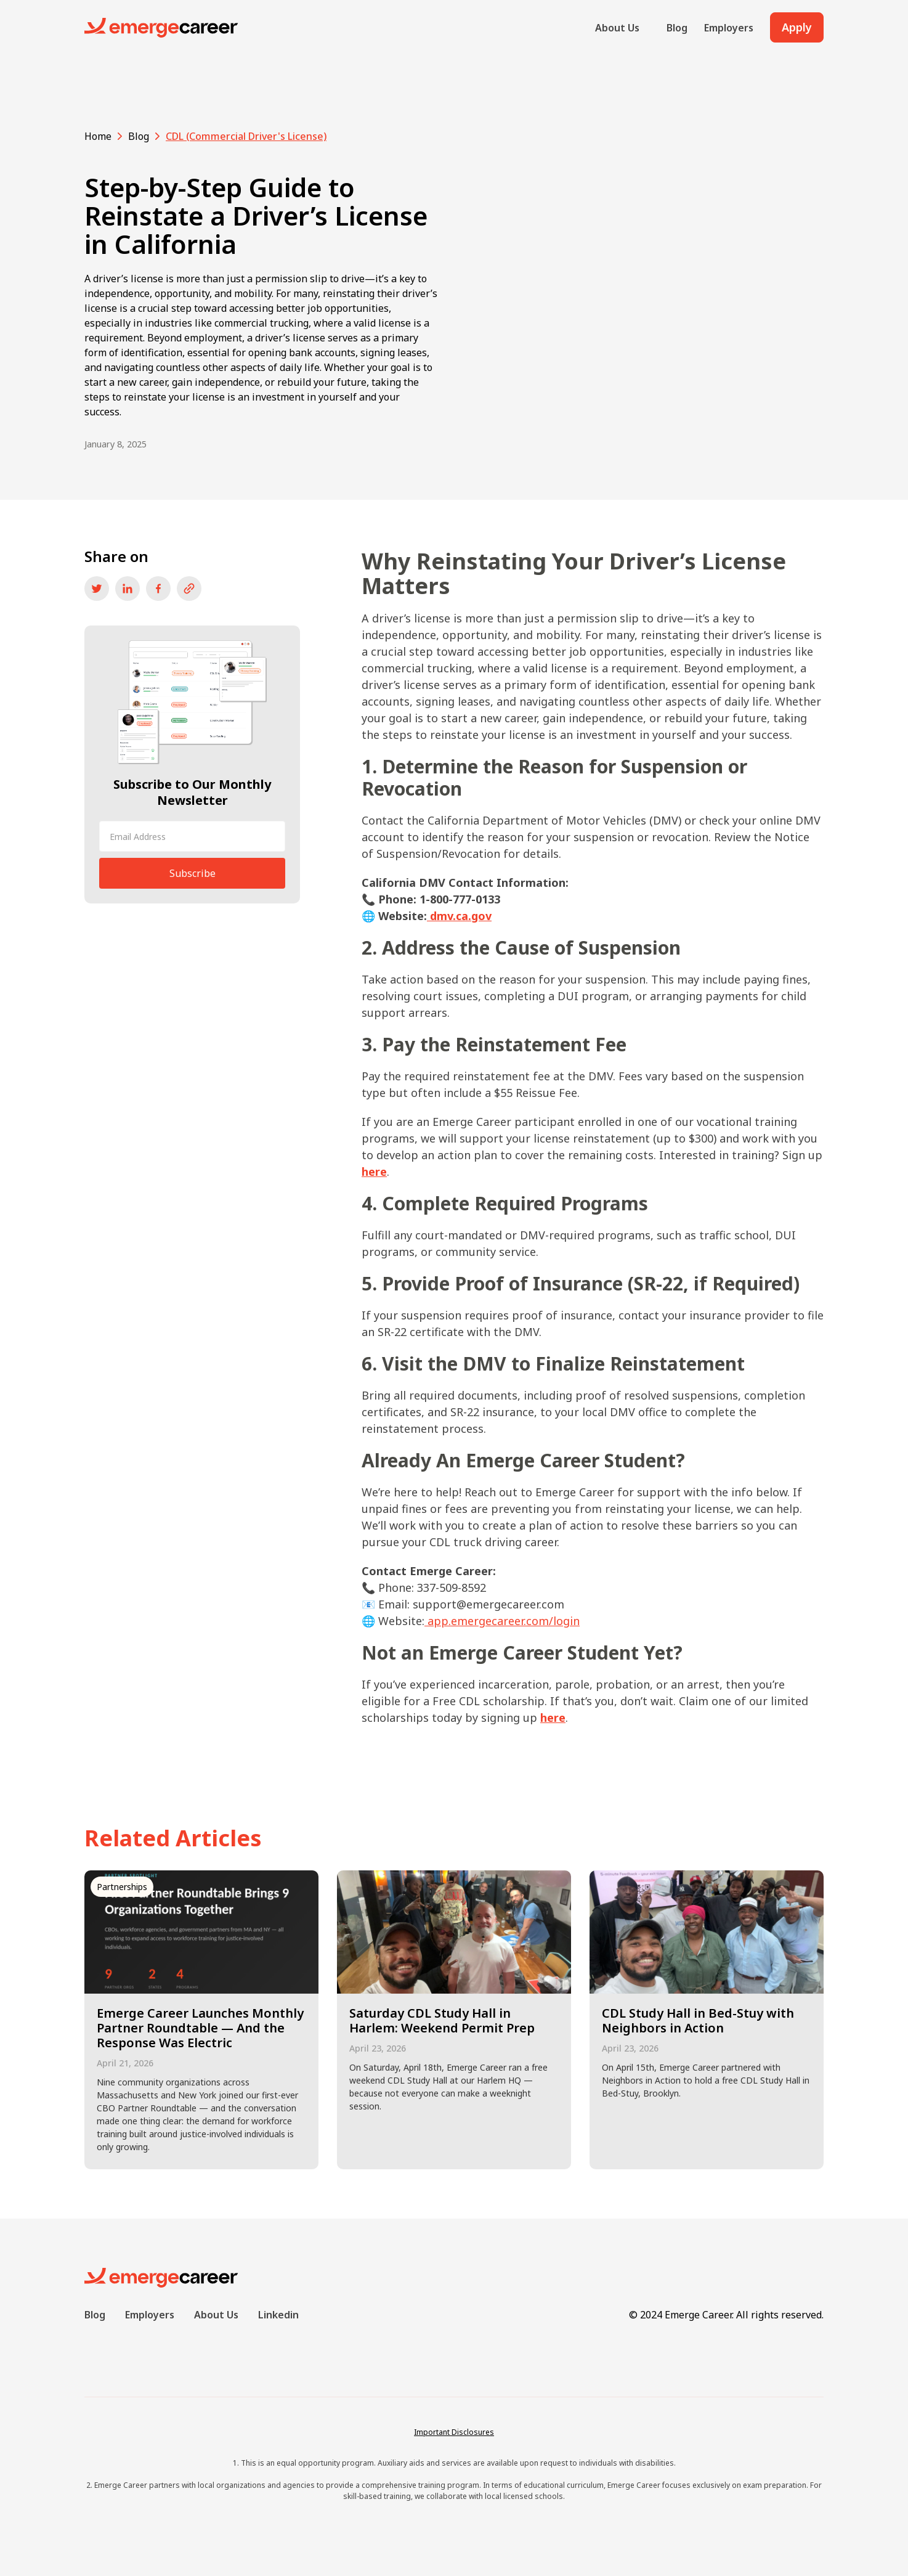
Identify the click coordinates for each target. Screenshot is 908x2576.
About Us (617, 28)
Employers (728, 28)
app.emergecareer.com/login (504, 1620)
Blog (677, 28)
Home (97, 136)
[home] (161, 28)
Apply (797, 27)
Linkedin (278, 2314)
